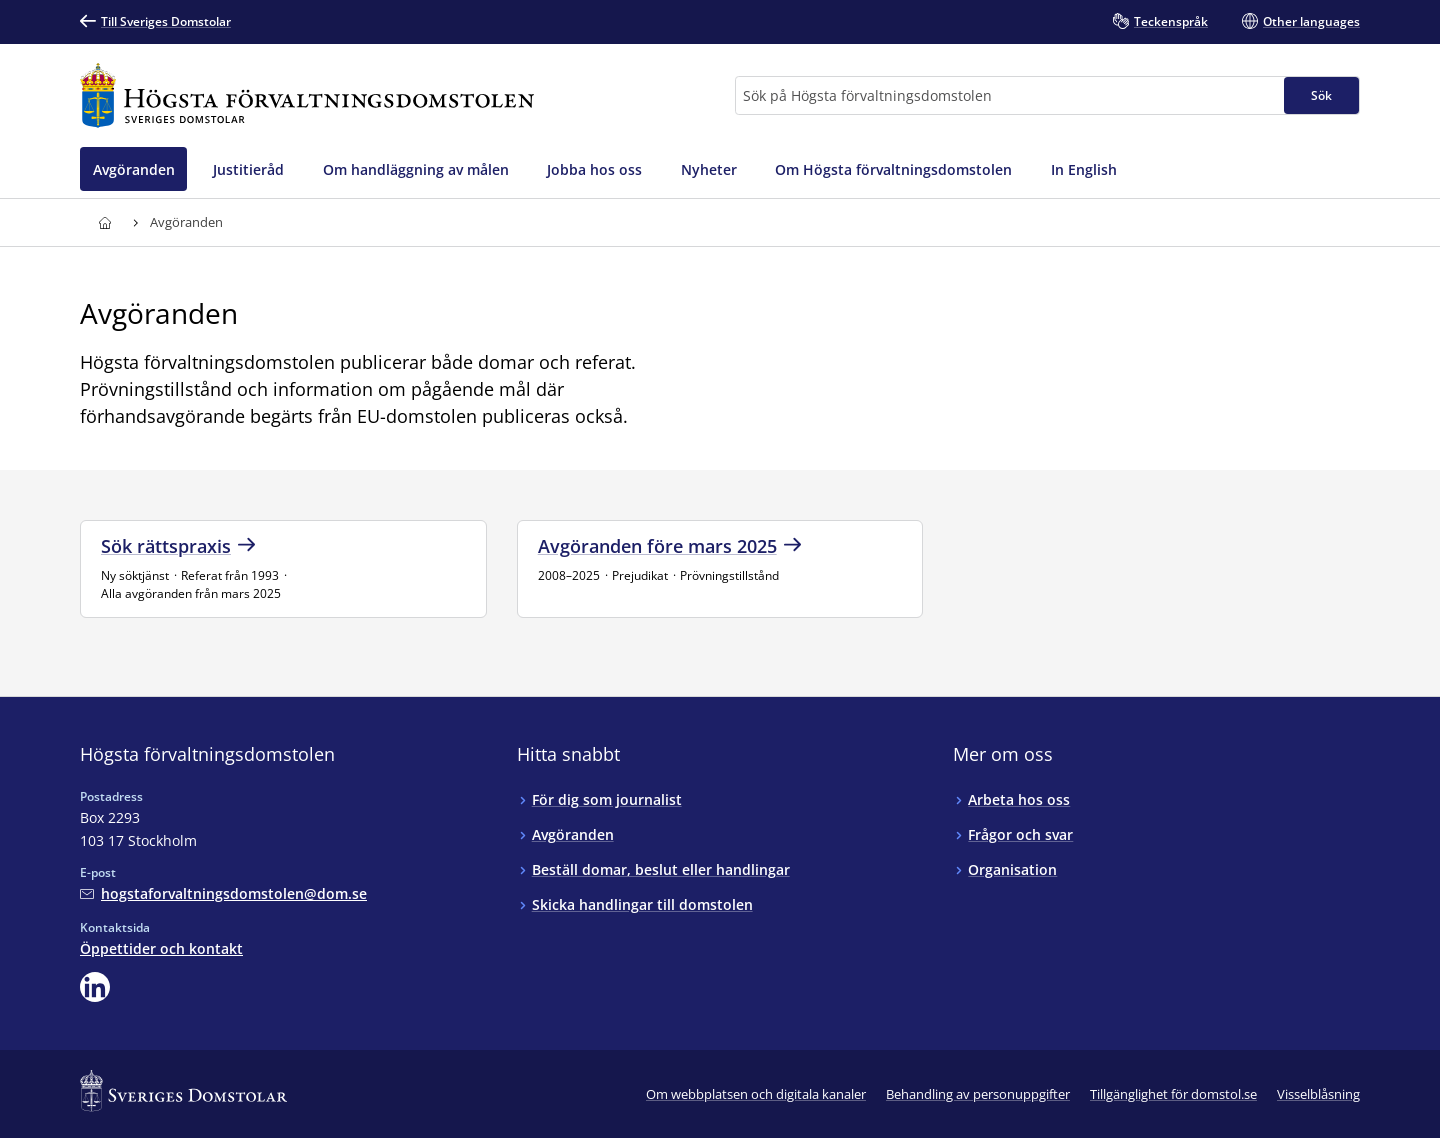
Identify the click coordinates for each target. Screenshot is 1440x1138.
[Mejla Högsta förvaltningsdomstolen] (223, 893)
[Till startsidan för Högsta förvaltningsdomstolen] (307, 95)
